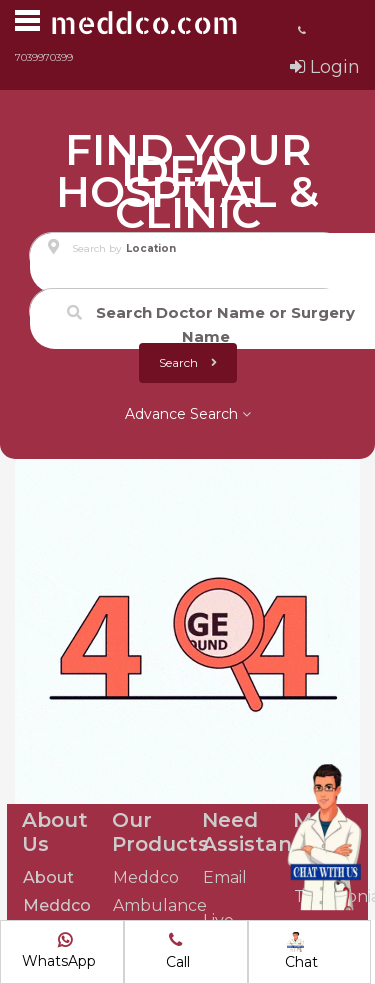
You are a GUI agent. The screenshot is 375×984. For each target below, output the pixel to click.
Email (225, 877)
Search (188, 362)
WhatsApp (59, 951)
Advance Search (188, 414)
